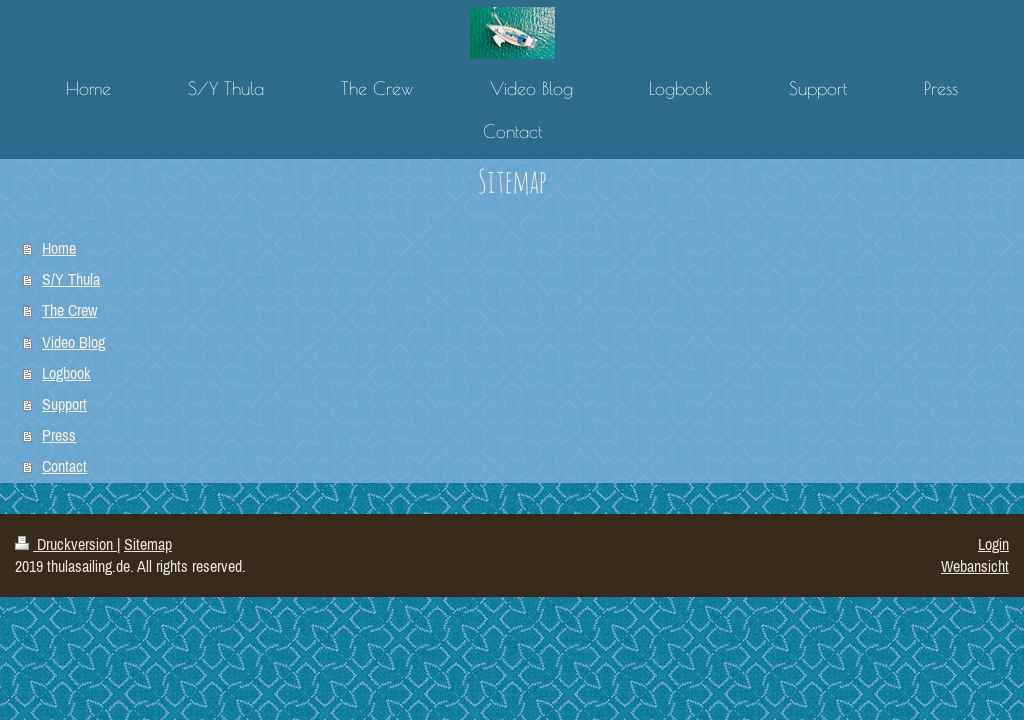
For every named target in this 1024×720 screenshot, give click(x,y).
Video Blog (73, 342)
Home (59, 248)
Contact (64, 466)
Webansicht (975, 566)
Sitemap (148, 544)
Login (993, 544)
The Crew (69, 310)
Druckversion (66, 544)
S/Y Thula (71, 279)
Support (64, 404)
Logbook (66, 373)
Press (59, 435)
